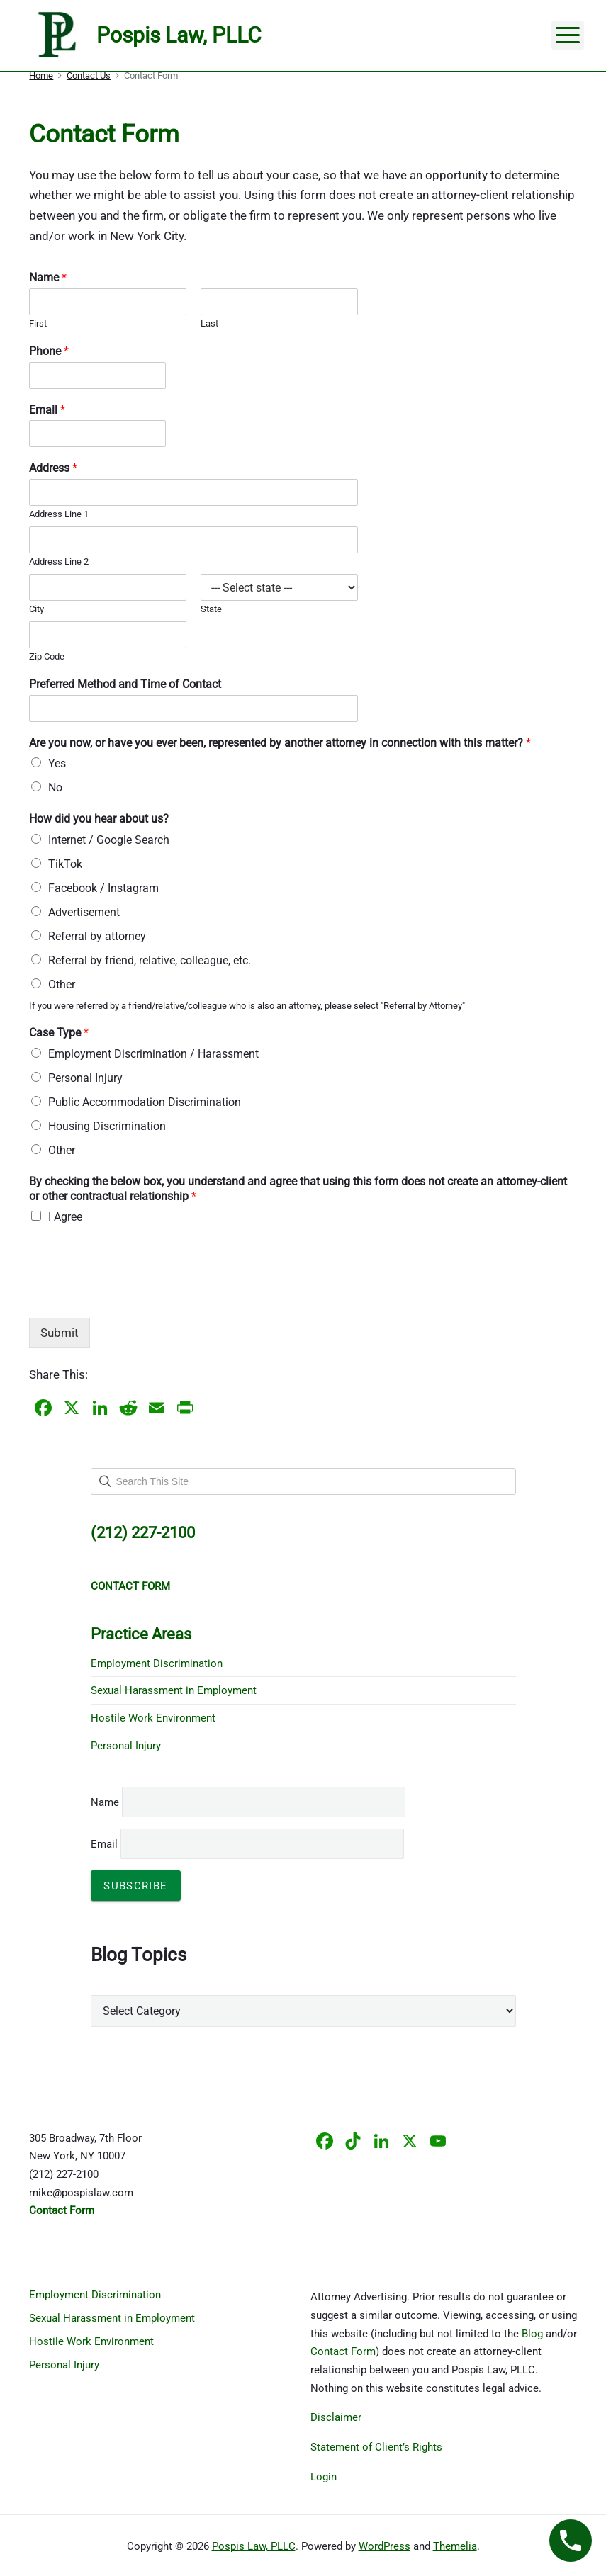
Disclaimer (335, 2417)
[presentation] (137, 1294)
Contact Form (343, 2351)
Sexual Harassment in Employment (174, 1690)
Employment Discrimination (157, 1663)
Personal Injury (85, 1078)
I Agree (65, 1217)
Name (48, 277)
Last (209, 323)
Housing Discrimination (107, 1126)
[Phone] (97, 375)
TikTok (65, 864)
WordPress (384, 2546)
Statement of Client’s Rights (376, 2447)
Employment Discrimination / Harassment (153, 1054)
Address (53, 468)
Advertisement (84, 912)
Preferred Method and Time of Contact (125, 684)
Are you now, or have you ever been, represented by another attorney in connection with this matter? (280, 743)
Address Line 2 (59, 561)
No (55, 787)
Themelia (455, 2546)
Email (47, 410)
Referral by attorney (97, 936)
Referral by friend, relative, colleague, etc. (149, 960)
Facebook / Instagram (103, 888)
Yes (57, 763)
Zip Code (46, 656)
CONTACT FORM (130, 1586)
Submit (59, 1333)
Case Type (59, 1032)
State (211, 609)
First (38, 323)
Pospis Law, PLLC (254, 2546)
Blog (532, 2333)
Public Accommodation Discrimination (144, 1102)
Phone (49, 351)
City (36, 609)
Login (323, 2476)
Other (61, 984)
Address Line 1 (59, 514)
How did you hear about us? (99, 818)
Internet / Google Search (108, 840)
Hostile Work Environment (153, 1718)
